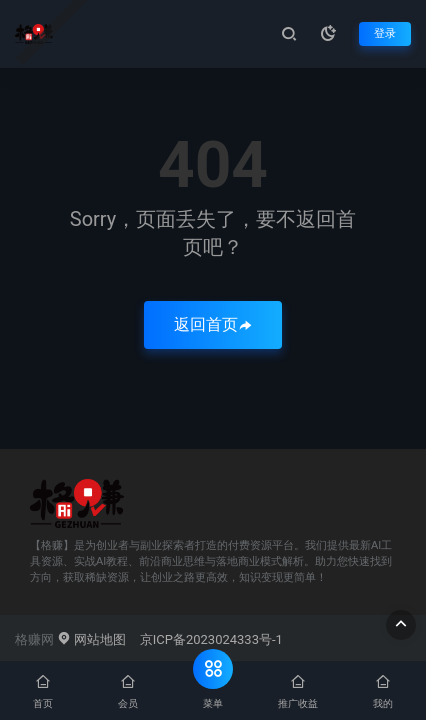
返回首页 (213, 324)
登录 (385, 33)
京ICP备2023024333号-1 (211, 639)
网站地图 (91, 639)
